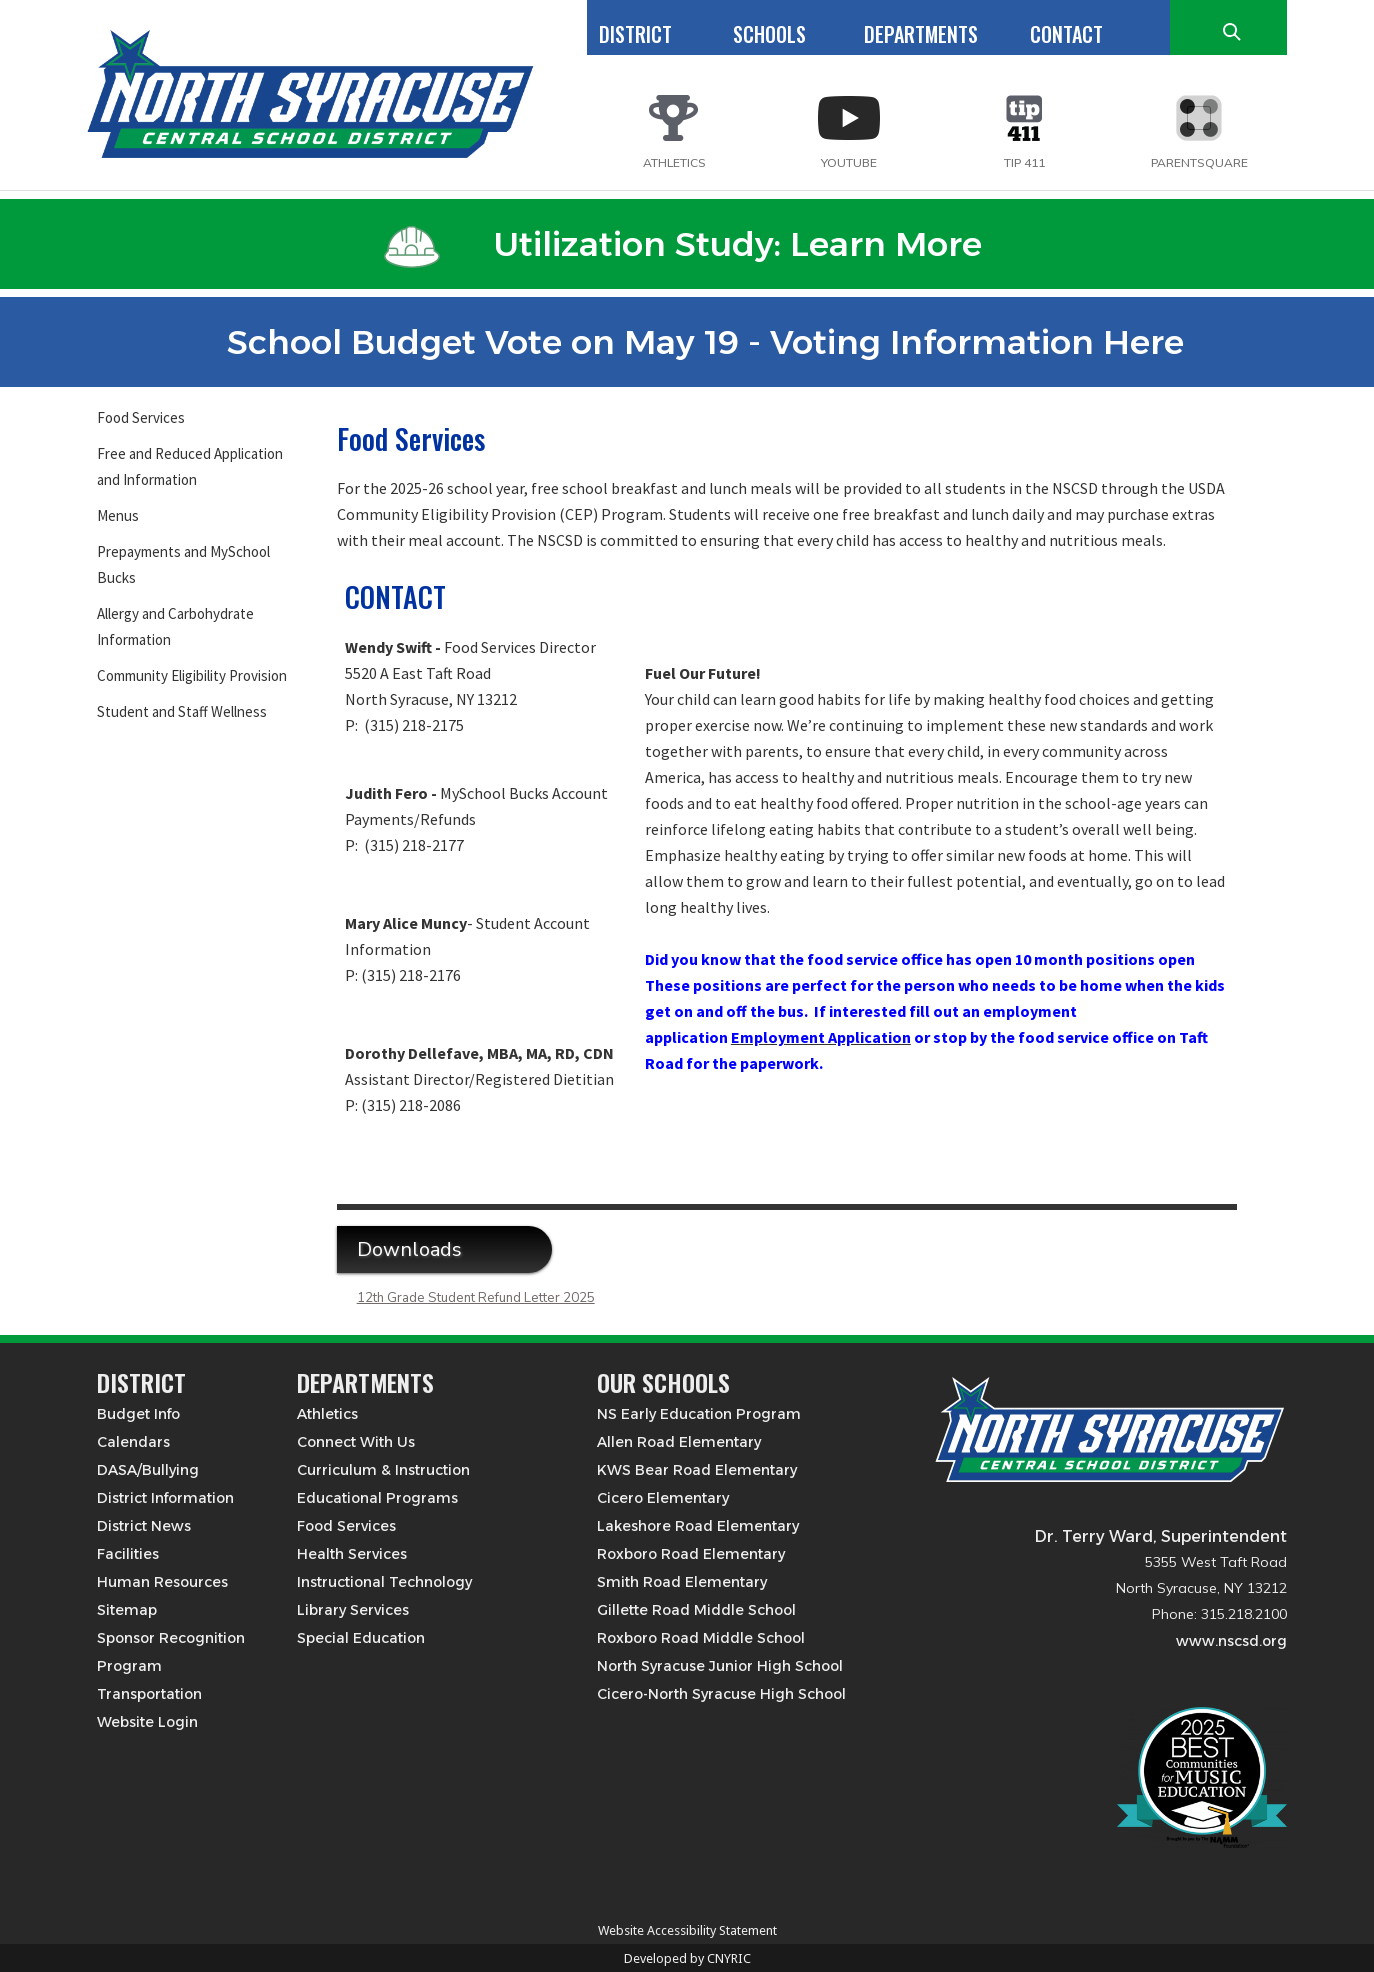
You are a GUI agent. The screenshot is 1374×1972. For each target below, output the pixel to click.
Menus (118, 515)
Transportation (149, 1694)
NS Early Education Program (699, 1414)
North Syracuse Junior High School (720, 1666)
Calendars (133, 1442)
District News (144, 1526)
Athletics (327, 1414)
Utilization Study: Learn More (683, 244)
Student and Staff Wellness (182, 711)
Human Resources (162, 1582)
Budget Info (138, 1414)
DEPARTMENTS (921, 34)
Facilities (128, 1554)
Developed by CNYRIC (687, 1958)
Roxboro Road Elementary (691, 1554)
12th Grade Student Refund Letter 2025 (476, 1298)
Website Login (147, 1722)
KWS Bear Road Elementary (697, 1470)
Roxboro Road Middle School (701, 1638)
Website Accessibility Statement (687, 1930)
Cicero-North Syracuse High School (721, 1694)
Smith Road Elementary (682, 1582)
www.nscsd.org (1231, 1641)
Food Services (141, 417)
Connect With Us (356, 1442)
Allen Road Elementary (679, 1442)
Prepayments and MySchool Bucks (183, 564)
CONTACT (1066, 34)
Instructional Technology (384, 1582)
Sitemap (127, 1610)
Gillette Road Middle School (696, 1610)
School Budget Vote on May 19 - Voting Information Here (683, 342)
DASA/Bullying (148, 1470)
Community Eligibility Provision (192, 675)
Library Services (353, 1610)
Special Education (361, 1638)
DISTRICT (635, 34)
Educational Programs (377, 1498)
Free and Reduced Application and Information (190, 466)
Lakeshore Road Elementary (698, 1526)
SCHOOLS (769, 34)
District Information (165, 1498)
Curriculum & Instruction (383, 1470)
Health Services (352, 1554)
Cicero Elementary (663, 1498)
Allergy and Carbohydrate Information (175, 626)
